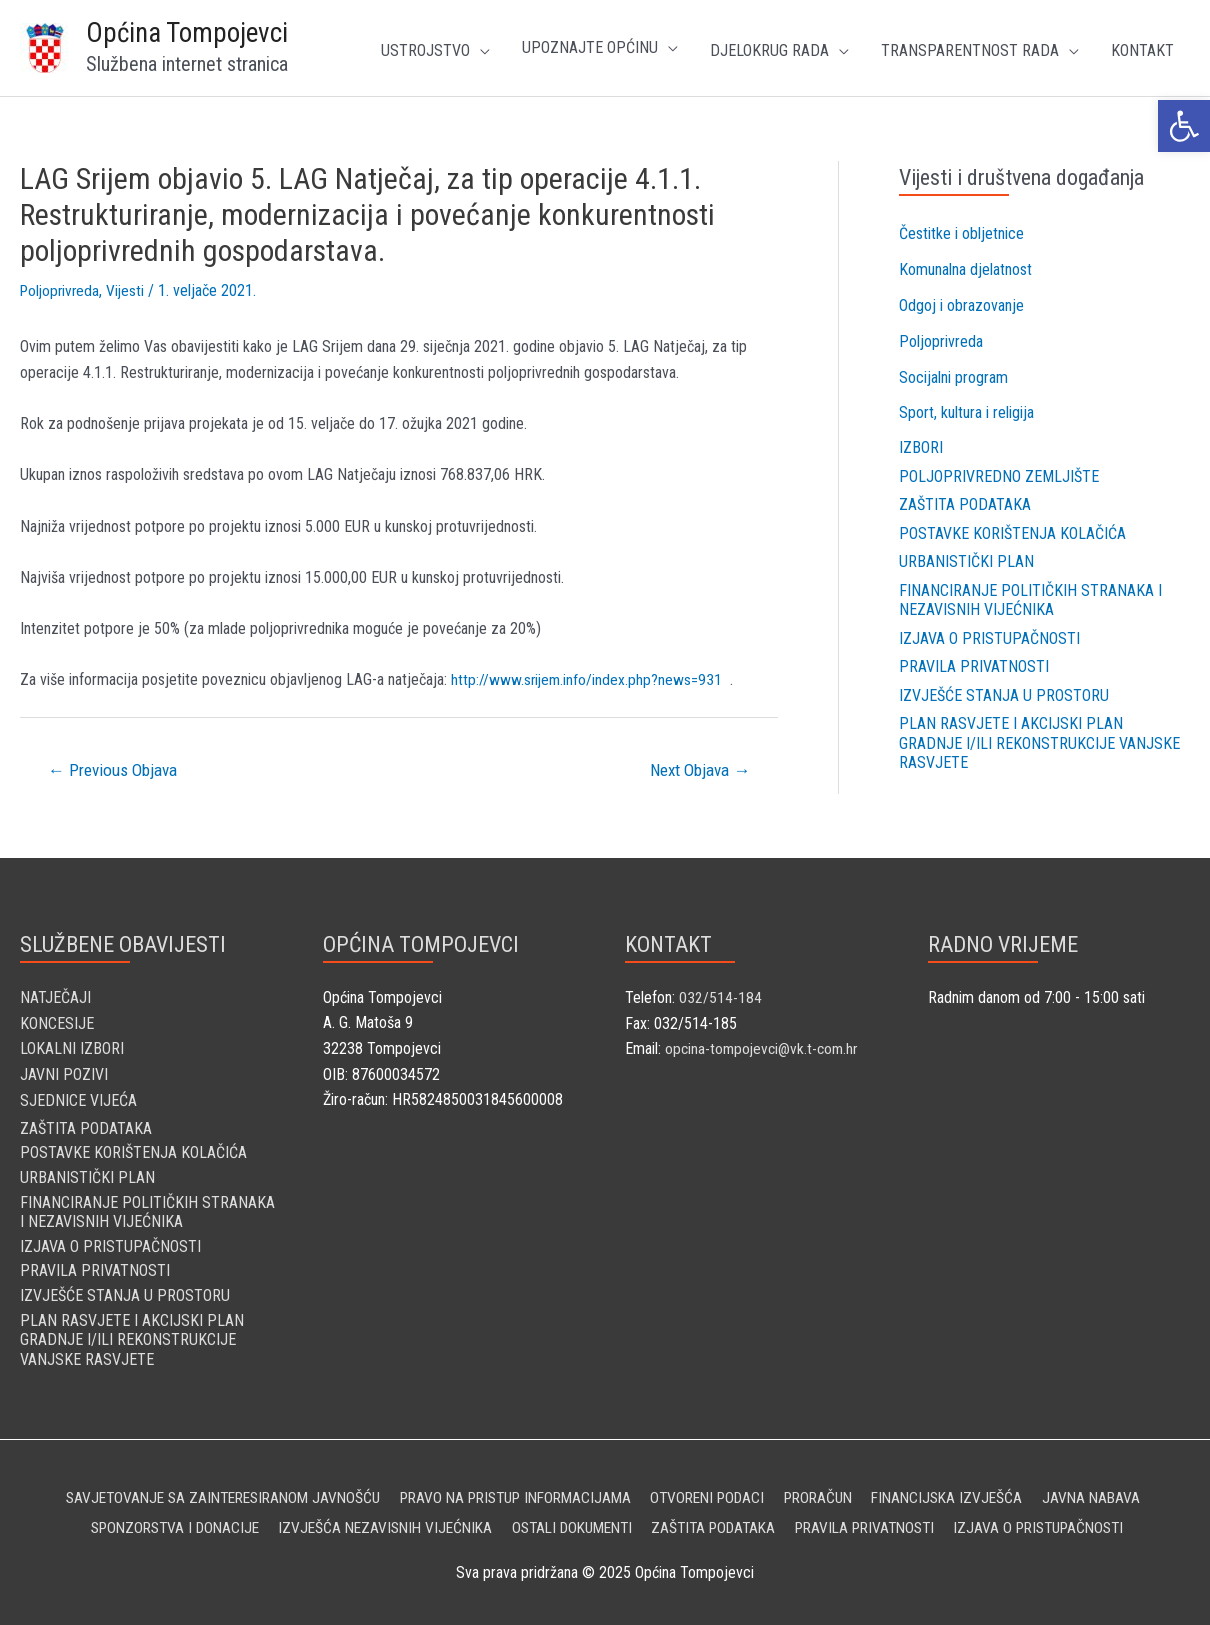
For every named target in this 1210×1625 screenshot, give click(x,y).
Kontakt (1142, 50)
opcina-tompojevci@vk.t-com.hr (764, 1048)
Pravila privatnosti (974, 665)
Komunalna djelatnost (965, 269)
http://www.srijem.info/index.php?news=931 (588, 679)
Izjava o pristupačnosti (989, 636)
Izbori (921, 448)
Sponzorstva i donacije (150, 1521)
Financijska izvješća (968, 1491)
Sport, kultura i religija (966, 413)
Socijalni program (953, 377)
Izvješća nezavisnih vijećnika (371, 1521)
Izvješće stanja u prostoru (1004, 693)
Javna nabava (1117, 1491)
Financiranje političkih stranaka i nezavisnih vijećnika (1030, 599)
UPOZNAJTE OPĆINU (590, 47)
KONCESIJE (57, 1022)
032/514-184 (720, 996)
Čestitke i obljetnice (961, 233)
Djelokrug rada (769, 50)
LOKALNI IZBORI (72, 1048)
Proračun (833, 1491)
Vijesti (130, 290)
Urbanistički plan (966, 561)
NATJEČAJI (55, 996)
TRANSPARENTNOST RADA (970, 50)
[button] (1184, 126)
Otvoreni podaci (715, 1491)
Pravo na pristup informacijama (510, 1491)
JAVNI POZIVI (64, 1073)
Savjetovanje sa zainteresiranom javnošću (200, 1491)
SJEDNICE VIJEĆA (78, 1099)
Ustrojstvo (425, 50)
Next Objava (700, 770)
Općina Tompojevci (187, 33)
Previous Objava (112, 770)
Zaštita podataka (965, 504)
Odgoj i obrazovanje (961, 305)
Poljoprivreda (62, 290)
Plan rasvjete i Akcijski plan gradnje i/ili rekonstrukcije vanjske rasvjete (1039, 740)
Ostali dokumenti (568, 1521)
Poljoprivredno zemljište (999, 476)
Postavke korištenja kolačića (1012, 533)
